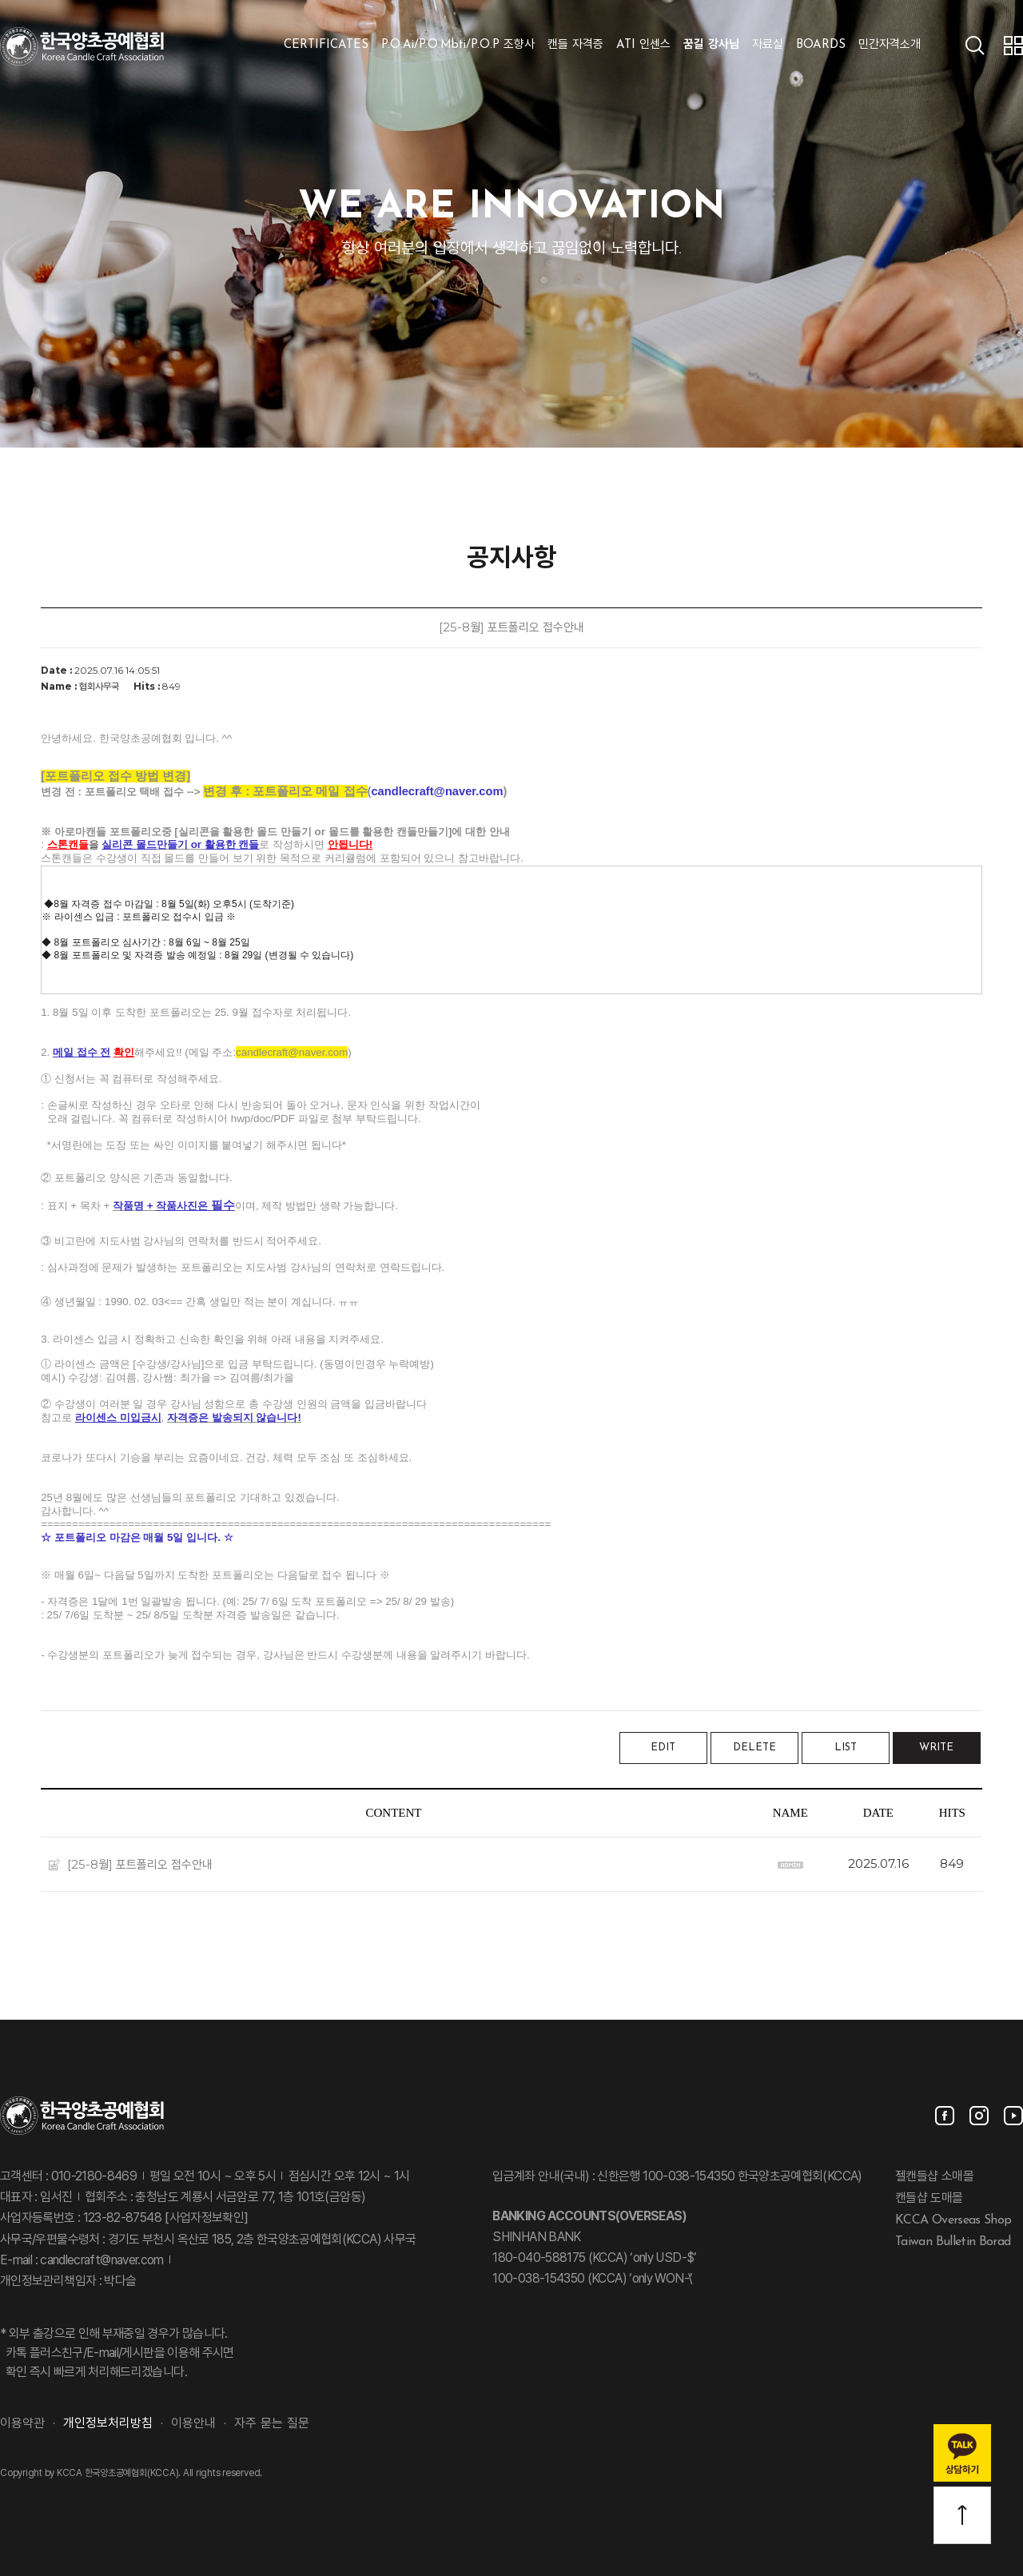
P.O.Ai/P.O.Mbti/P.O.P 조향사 (458, 45)
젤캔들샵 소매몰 (934, 2177)
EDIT (663, 1747)
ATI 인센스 (643, 45)
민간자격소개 (889, 45)
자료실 (767, 45)
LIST (845, 1747)
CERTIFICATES (326, 45)
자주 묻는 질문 (271, 2424)
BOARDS (821, 45)
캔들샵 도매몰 (929, 2198)
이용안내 (193, 2424)
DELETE (754, 1747)
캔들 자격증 (575, 45)
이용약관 (22, 2424)
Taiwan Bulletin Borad (953, 2241)
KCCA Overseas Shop (953, 2220)
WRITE (936, 1747)
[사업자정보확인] (205, 2218)
